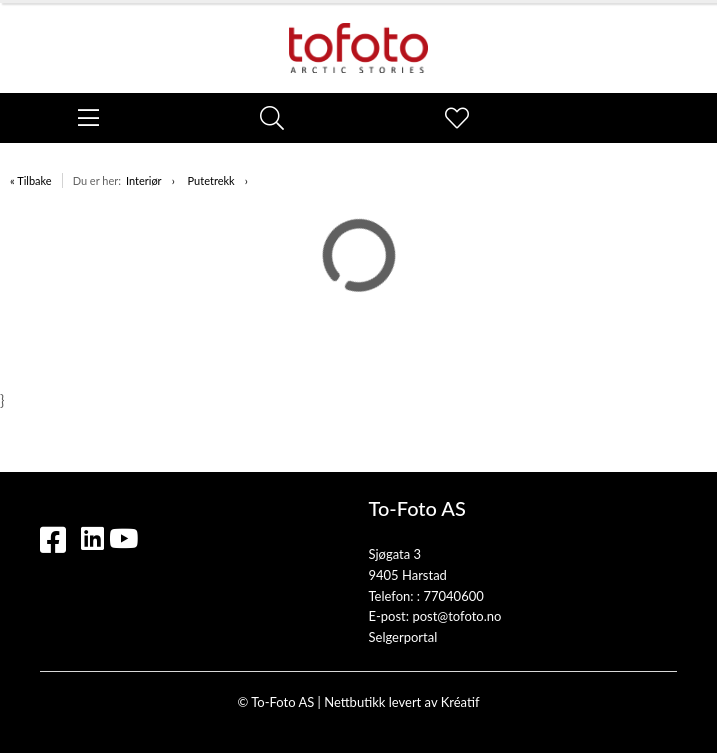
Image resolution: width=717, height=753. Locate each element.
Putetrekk (211, 180)
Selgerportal (403, 637)
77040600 (453, 596)
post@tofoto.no (456, 616)
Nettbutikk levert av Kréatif (401, 702)
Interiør (144, 180)
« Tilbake (31, 180)
